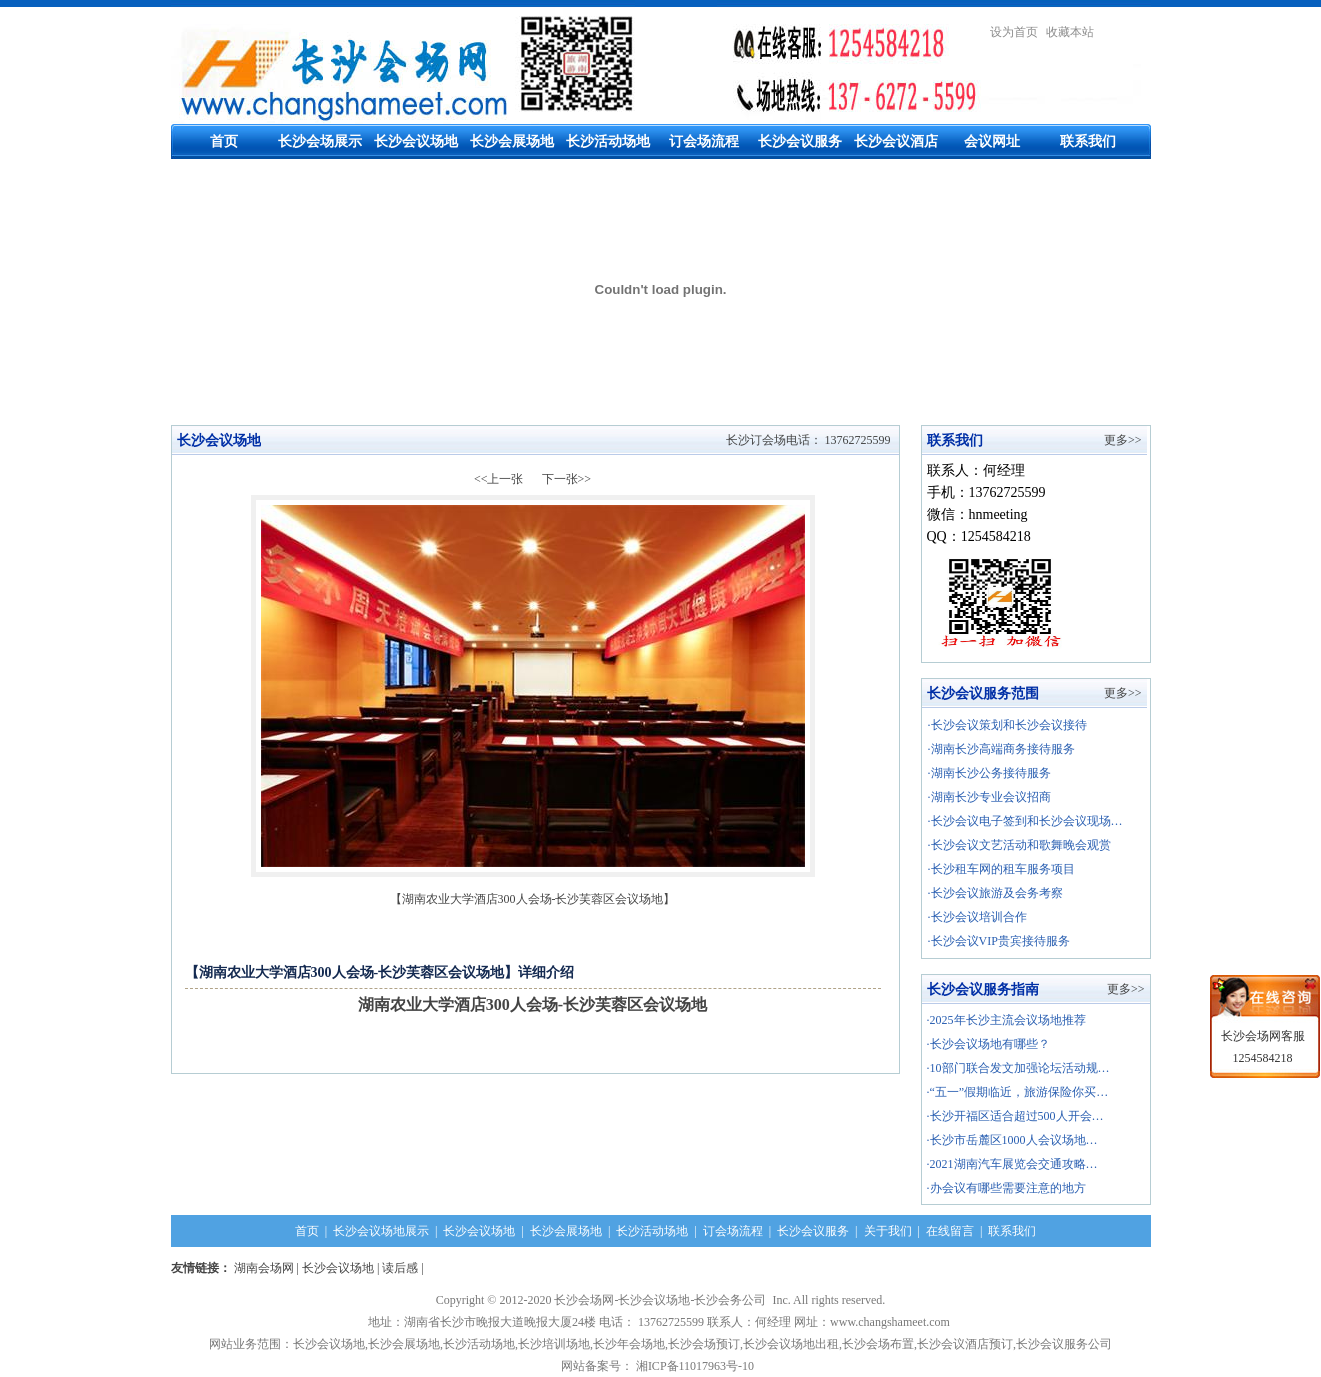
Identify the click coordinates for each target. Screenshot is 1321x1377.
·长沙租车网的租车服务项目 (1001, 869)
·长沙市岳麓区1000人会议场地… (1012, 1140)
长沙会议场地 (416, 141)
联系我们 (1088, 141)
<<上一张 (499, 479)
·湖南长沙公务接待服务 (989, 773)
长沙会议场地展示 (381, 1231)
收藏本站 (1070, 32)
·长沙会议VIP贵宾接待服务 (999, 941)
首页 (224, 141)
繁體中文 (1127, 32)
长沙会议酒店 (896, 141)
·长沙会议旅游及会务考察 (995, 893)
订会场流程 (704, 141)
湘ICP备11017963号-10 (698, 1366)
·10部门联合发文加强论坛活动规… (1018, 1068)
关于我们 (888, 1231)
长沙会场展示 (320, 141)
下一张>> (567, 479)
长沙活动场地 (608, 141)
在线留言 (950, 1231)
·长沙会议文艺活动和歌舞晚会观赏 (1019, 845)
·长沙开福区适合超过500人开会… (1015, 1116)
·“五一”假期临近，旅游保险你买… (1018, 1092)
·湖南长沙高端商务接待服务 (1001, 749)
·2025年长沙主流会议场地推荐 (1006, 1020)
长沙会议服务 (800, 141)
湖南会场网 (264, 1268)
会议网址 (992, 141)
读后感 (400, 1268)
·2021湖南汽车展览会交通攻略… (1012, 1164)
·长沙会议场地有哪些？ (988, 1044)
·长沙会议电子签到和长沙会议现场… (1025, 821)
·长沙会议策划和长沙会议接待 (1007, 725)
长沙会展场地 (512, 141)
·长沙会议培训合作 (977, 917)
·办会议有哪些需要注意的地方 (1006, 1188)
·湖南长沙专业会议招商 (989, 797)
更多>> (1123, 440)
